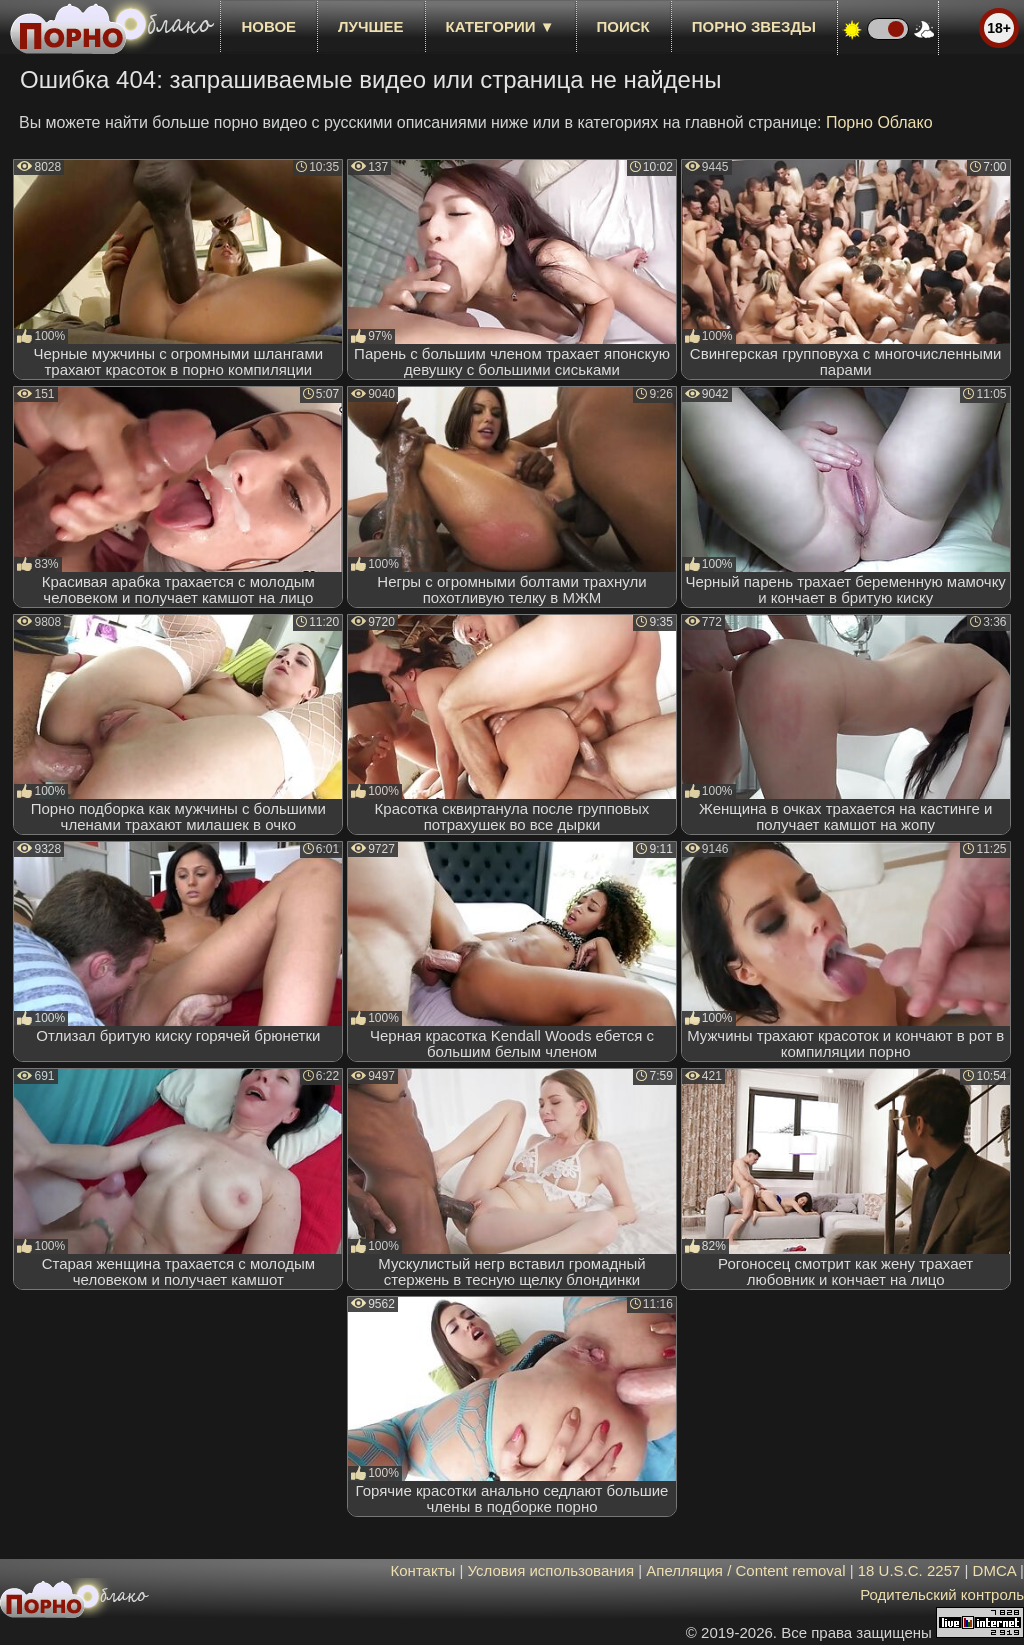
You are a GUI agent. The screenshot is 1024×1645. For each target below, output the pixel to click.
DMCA (994, 1570)
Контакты (423, 1570)
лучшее (370, 26)
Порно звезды (754, 26)
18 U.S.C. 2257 (909, 1570)
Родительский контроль (942, 1594)
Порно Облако (879, 122)
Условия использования (551, 1570)
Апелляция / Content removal (745, 1570)
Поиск (623, 26)
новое (268, 26)
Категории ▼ (500, 26)
